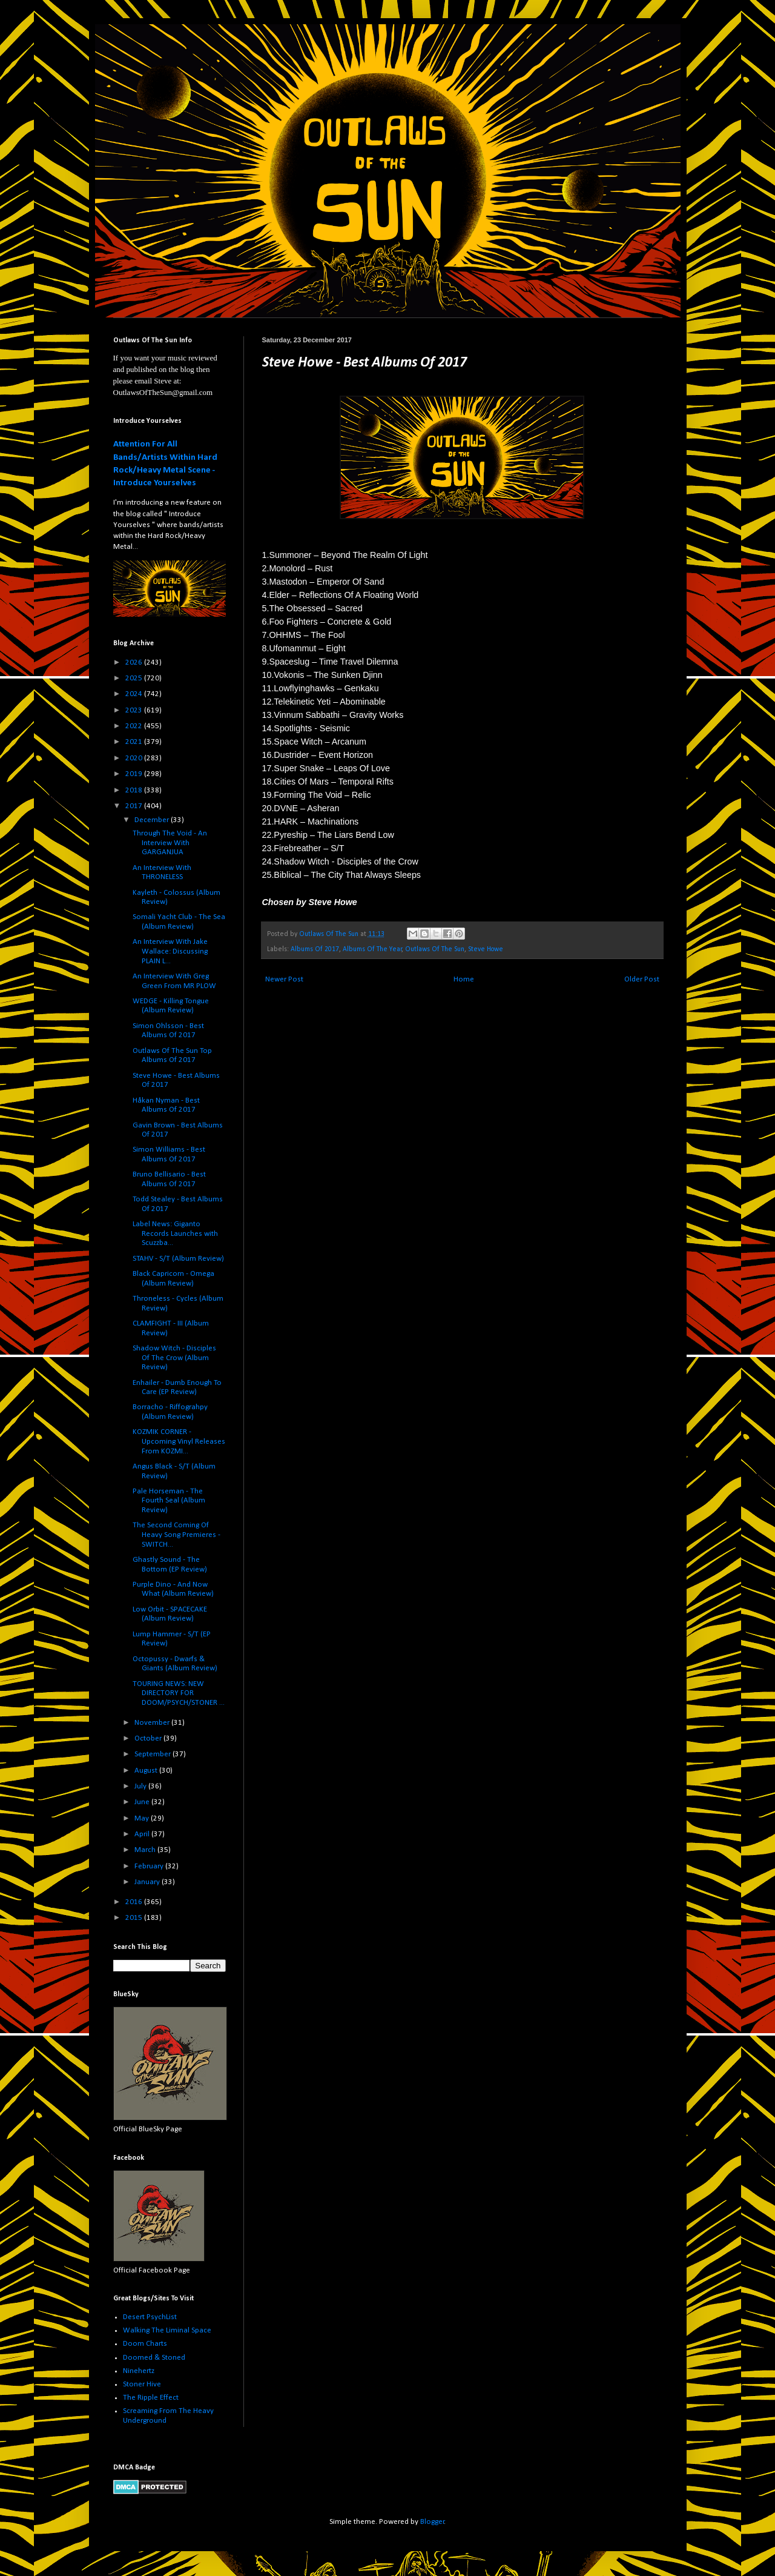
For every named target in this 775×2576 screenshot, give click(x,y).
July (141, 1786)
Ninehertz (138, 2371)
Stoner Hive (142, 2384)
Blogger (432, 2522)
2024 (134, 694)
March (145, 1850)
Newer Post (284, 979)
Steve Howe (485, 949)
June (142, 1802)
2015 (134, 1918)
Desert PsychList (150, 2317)
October (148, 1738)
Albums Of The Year (372, 949)
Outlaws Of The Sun (434, 949)
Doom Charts (145, 2344)
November (152, 1723)
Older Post (641, 979)
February (149, 1866)
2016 (134, 1902)
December (152, 820)
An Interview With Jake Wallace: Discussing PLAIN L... (170, 951)
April (142, 1834)
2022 (134, 726)
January (148, 1882)
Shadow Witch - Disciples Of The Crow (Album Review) (174, 1357)
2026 (134, 662)
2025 (134, 678)
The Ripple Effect (151, 2398)
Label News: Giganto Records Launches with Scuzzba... (175, 1233)
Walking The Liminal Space (167, 2330)
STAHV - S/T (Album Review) (178, 1259)
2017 (134, 806)
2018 (134, 790)
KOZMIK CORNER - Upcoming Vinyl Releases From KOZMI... (179, 1441)
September (153, 1754)
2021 (134, 742)
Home (463, 979)
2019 (134, 774)
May (142, 1818)
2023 (134, 710)
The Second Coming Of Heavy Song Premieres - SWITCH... (176, 1534)
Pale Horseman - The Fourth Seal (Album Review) (169, 1500)
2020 (134, 758)
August (146, 1770)
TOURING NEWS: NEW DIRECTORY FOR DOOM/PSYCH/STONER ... (179, 1693)
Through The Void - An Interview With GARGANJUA (170, 842)
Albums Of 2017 (315, 949)
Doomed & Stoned (154, 2358)
